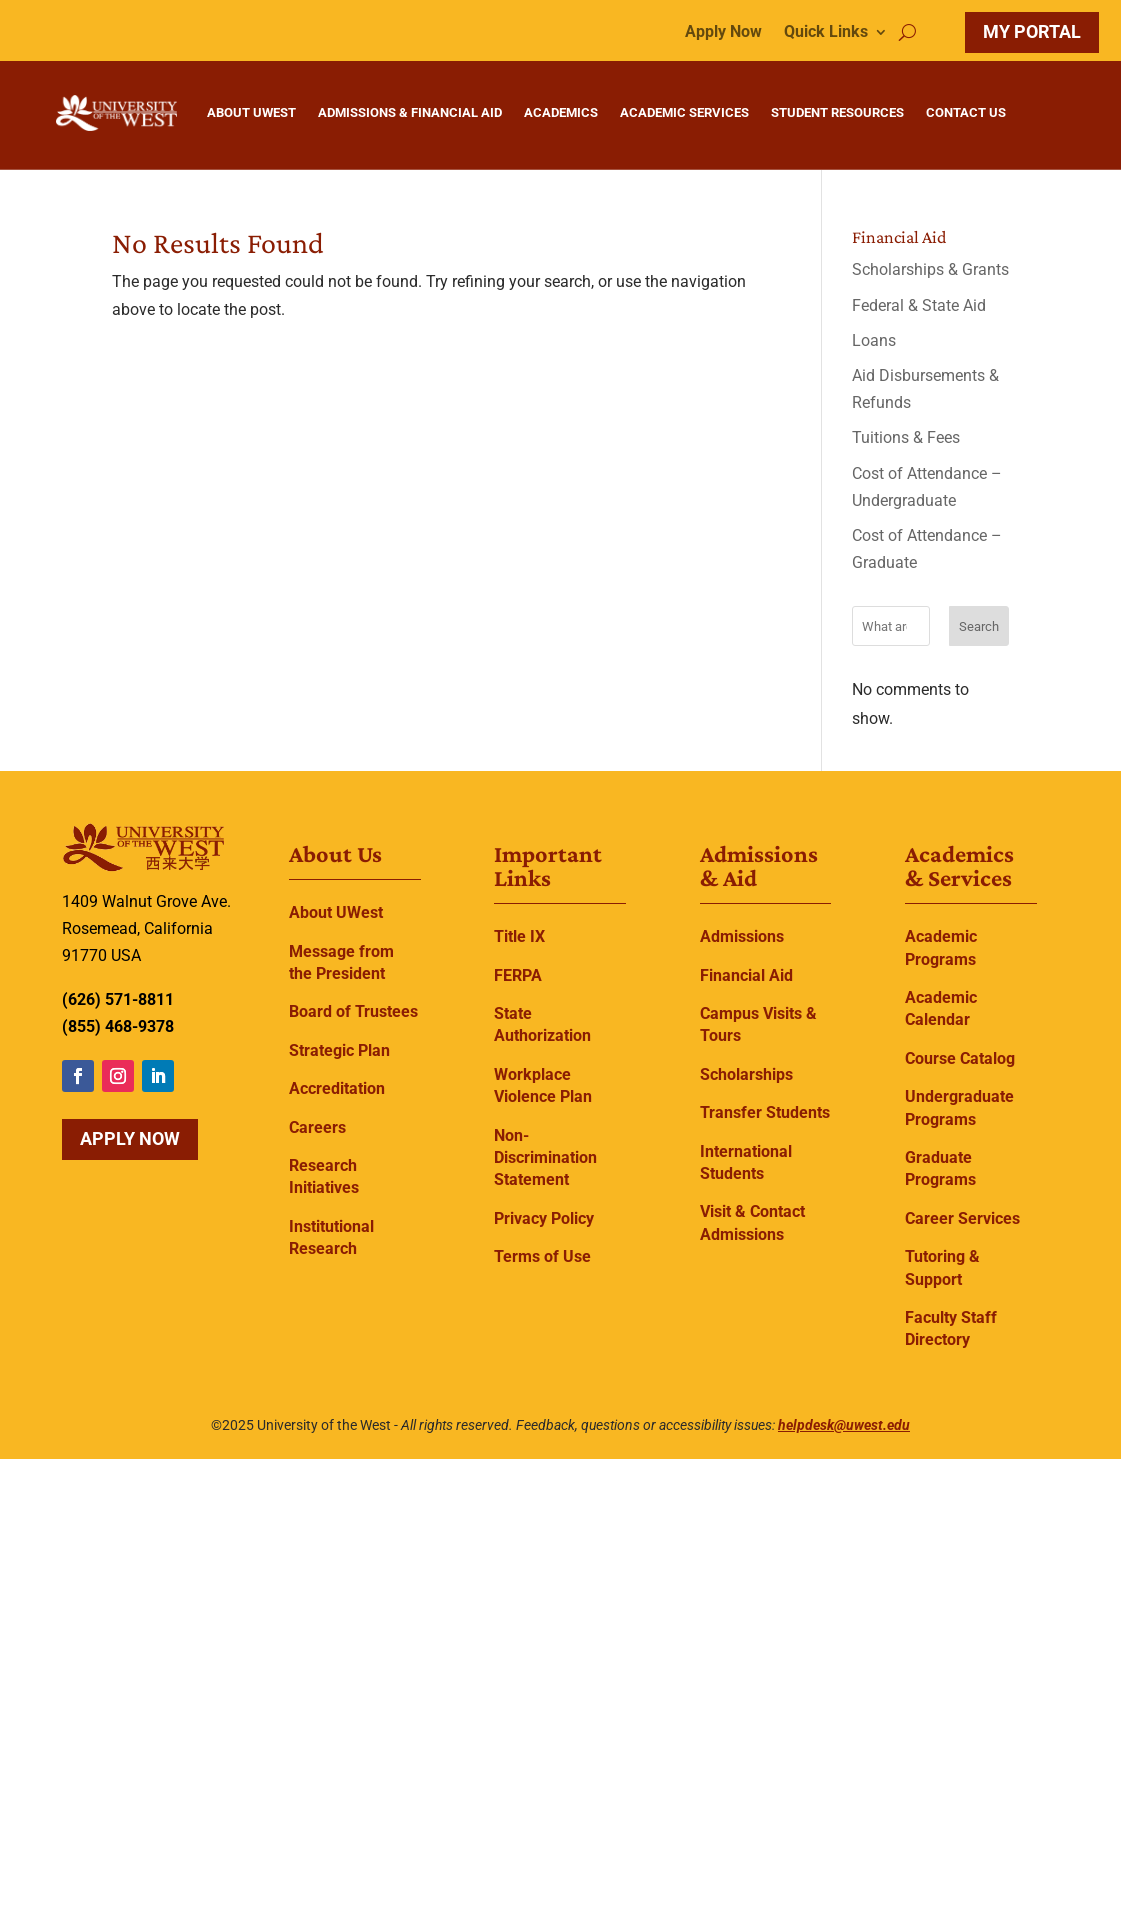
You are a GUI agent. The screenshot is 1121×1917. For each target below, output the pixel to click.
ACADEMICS (561, 112)
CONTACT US (966, 112)
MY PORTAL (1032, 31)
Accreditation (337, 1088)
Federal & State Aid (919, 305)
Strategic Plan (339, 1050)
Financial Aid (746, 975)
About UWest (336, 912)
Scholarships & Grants (930, 269)
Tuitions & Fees (906, 437)
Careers (317, 1127)
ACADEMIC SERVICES (684, 112)
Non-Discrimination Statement (545, 1158)
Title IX (519, 936)
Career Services (962, 1218)
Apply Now (723, 33)
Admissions (742, 936)
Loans (874, 340)
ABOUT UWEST (251, 112)
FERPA (518, 975)
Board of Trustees (353, 1011)
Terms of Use (542, 1256)
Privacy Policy (544, 1218)
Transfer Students (765, 1112)
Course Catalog (960, 1058)
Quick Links (826, 33)
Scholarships (746, 1074)
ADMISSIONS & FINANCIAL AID (410, 112)
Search (979, 626)
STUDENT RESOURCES (837, 112)
